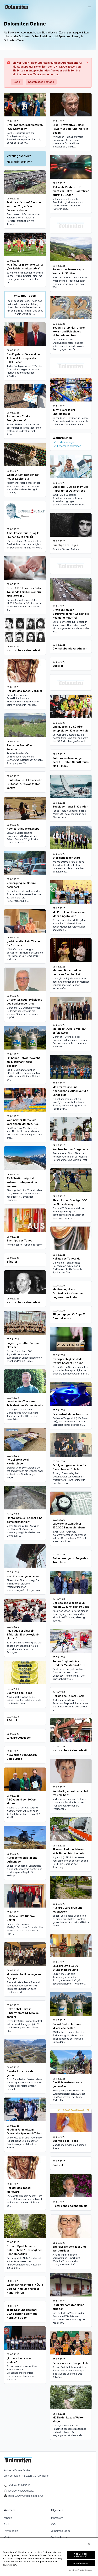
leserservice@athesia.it (21, 2499)
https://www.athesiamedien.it (25, 2504)
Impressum (56, 2526)
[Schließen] (89, 2543)
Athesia (8, 2526)
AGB (53, 2533)
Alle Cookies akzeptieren (80, 2554)
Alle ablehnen (80, 2563)
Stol (6, 2533)
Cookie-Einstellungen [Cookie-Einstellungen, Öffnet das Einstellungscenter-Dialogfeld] (81, 2570)
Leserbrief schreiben (23, 452)
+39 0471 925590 (19, 2494)
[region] (49, 2556)
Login (17, 81)
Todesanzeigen (20, 448)
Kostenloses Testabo (41, 81)
